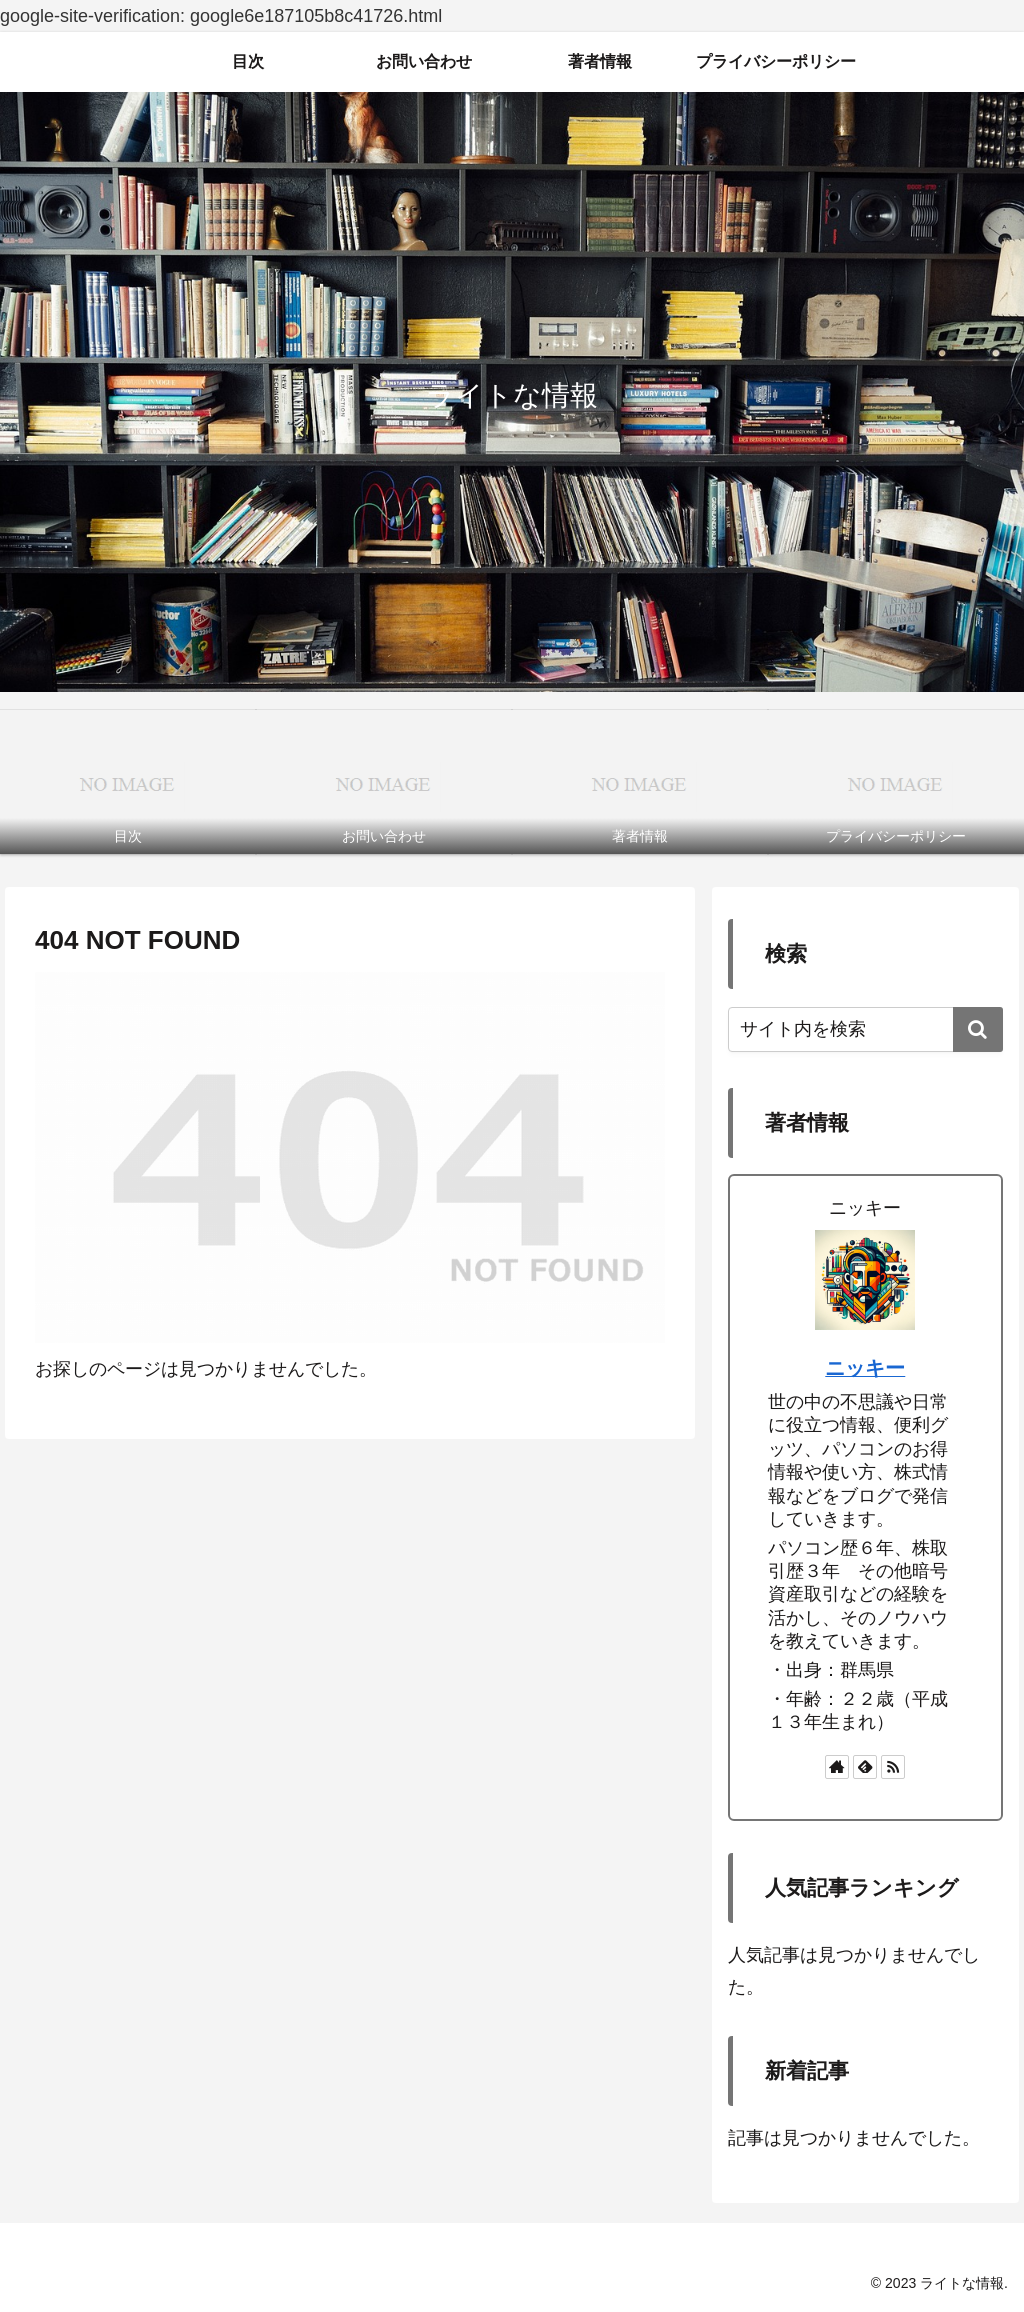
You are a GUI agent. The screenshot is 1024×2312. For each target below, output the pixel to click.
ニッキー (865, 1368)
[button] (978, 1029)
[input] (865, 1029)
